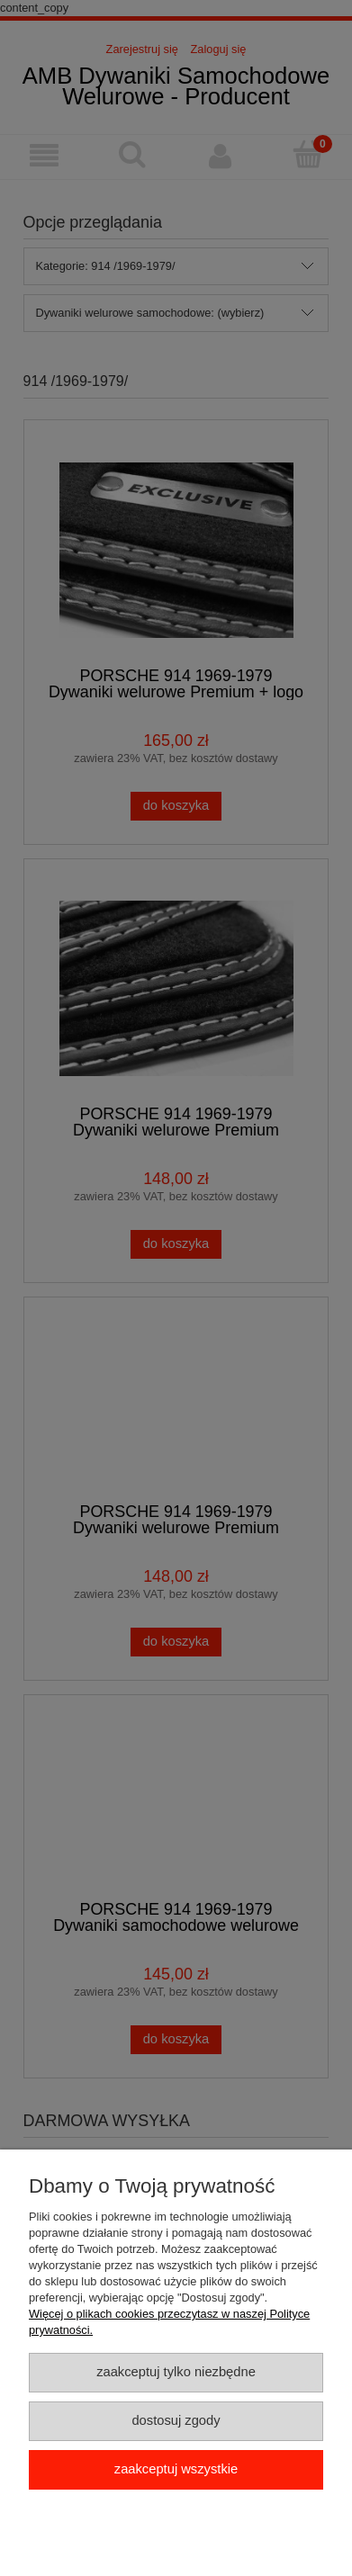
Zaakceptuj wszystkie (176, 2469)
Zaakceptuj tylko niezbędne (176, 2372)
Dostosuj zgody (175, 2420)
